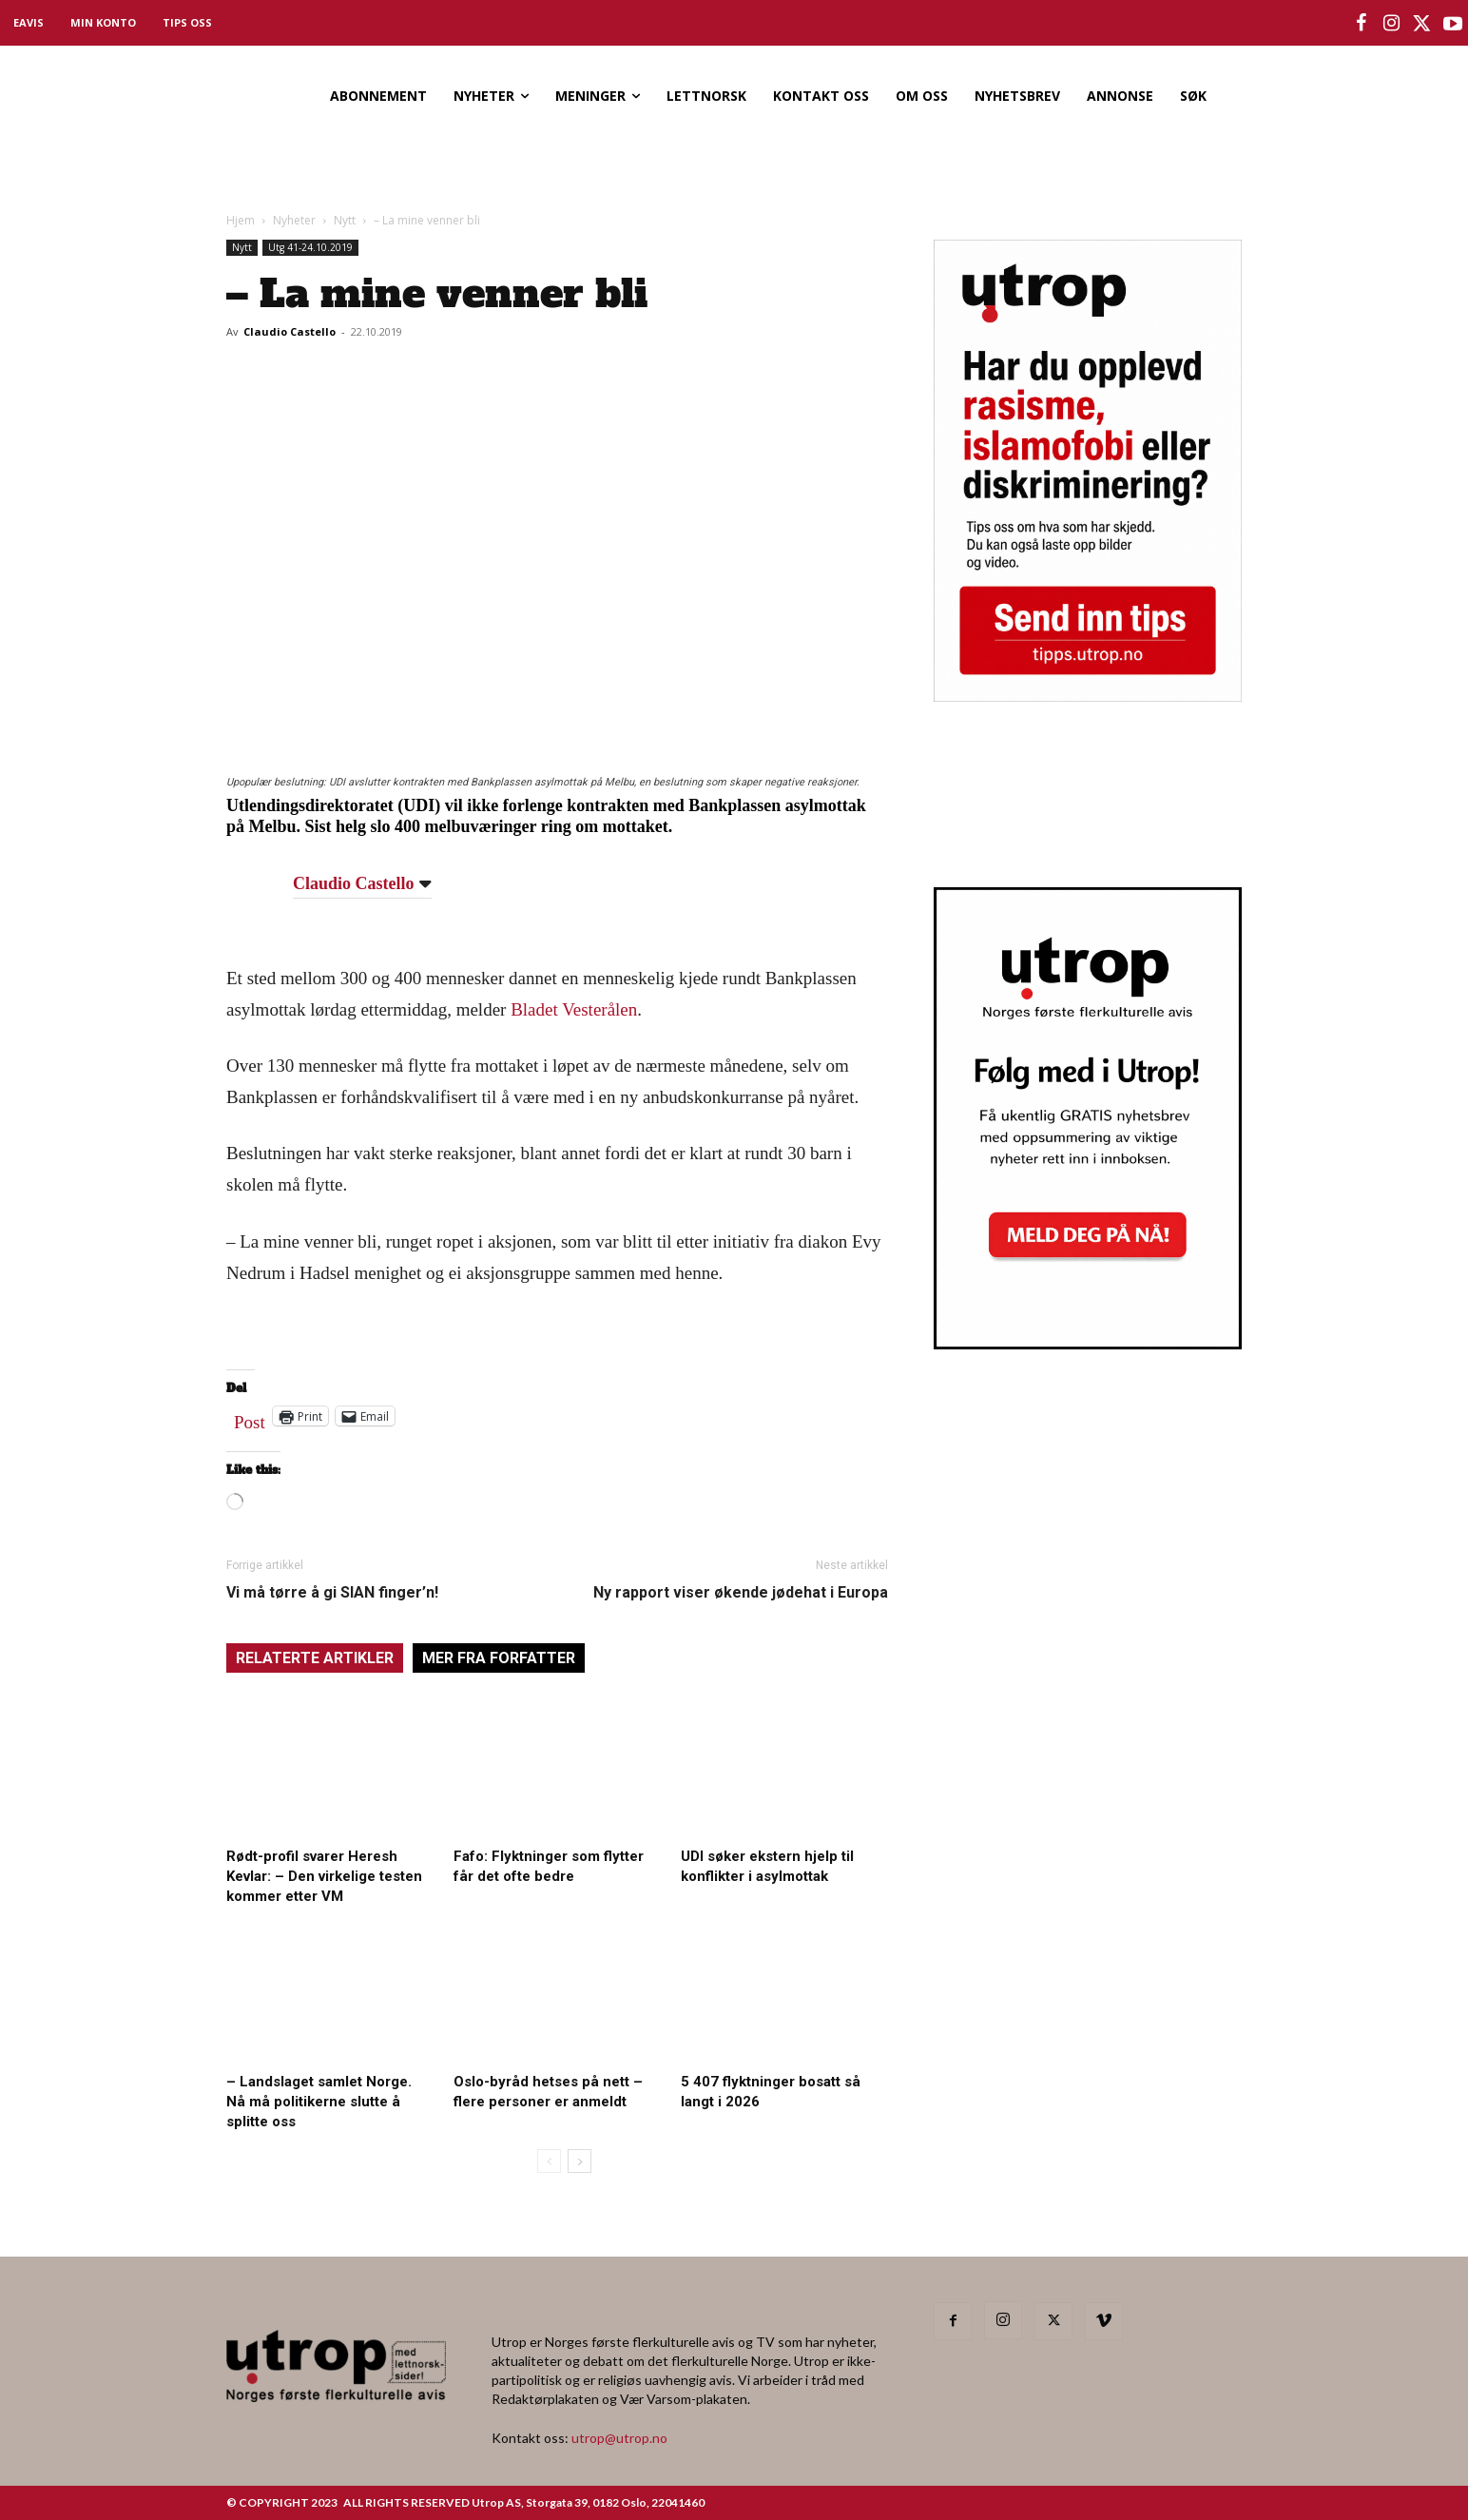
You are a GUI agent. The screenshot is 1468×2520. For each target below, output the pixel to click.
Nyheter (294, 220)
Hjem (240, 220)
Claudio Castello (289, 331)
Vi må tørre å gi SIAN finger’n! (332, 1592)
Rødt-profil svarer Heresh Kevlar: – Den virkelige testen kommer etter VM (324, 1876)
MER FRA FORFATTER (498, 1658)
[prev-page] (549, 2161)
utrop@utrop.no (619, 2438)
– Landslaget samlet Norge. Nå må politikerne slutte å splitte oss (319, 2101)
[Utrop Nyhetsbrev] (1088, 1343)
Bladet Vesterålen (574, 1009)
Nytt (345, 220)
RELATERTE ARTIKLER (315, 1658)
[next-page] (579, 2161)
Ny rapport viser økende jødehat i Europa (740, 1592)
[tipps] (1088, 696)
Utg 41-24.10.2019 (310, 247)
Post (249, 1418)
